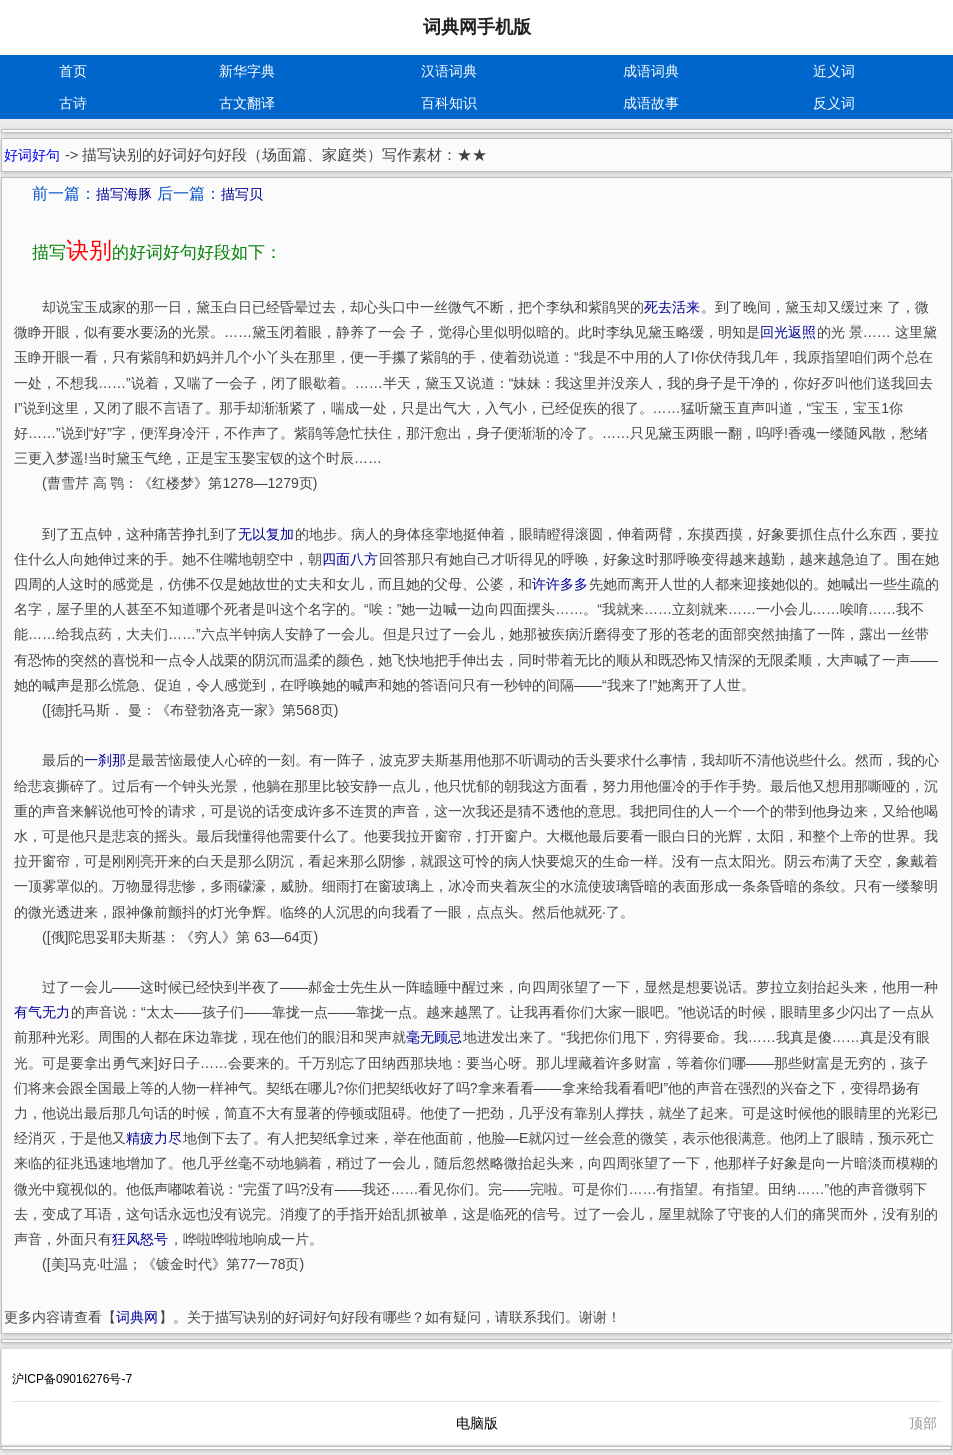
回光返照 (788, 332)
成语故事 (651, 103)
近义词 (834, 71)
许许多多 (560, 584)
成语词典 (651, 71)
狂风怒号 (140, 1239)
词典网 (137, 1317)
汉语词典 (449, 71)
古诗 (73, 103)
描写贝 (242, 194)
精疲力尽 (154, 1138)
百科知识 (449, 103)
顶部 (923, 1423)
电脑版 (477, 1423)
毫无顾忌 (434, 1037)
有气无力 (42, 1012)
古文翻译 (247, 103)
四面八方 (350, 559)
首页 (73, 71)
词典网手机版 (477, 27)
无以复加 (266, 534)
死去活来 (672, 307)
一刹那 (105, 760)
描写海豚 (124, 194)
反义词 (834, 103)
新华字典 (247, 71)
